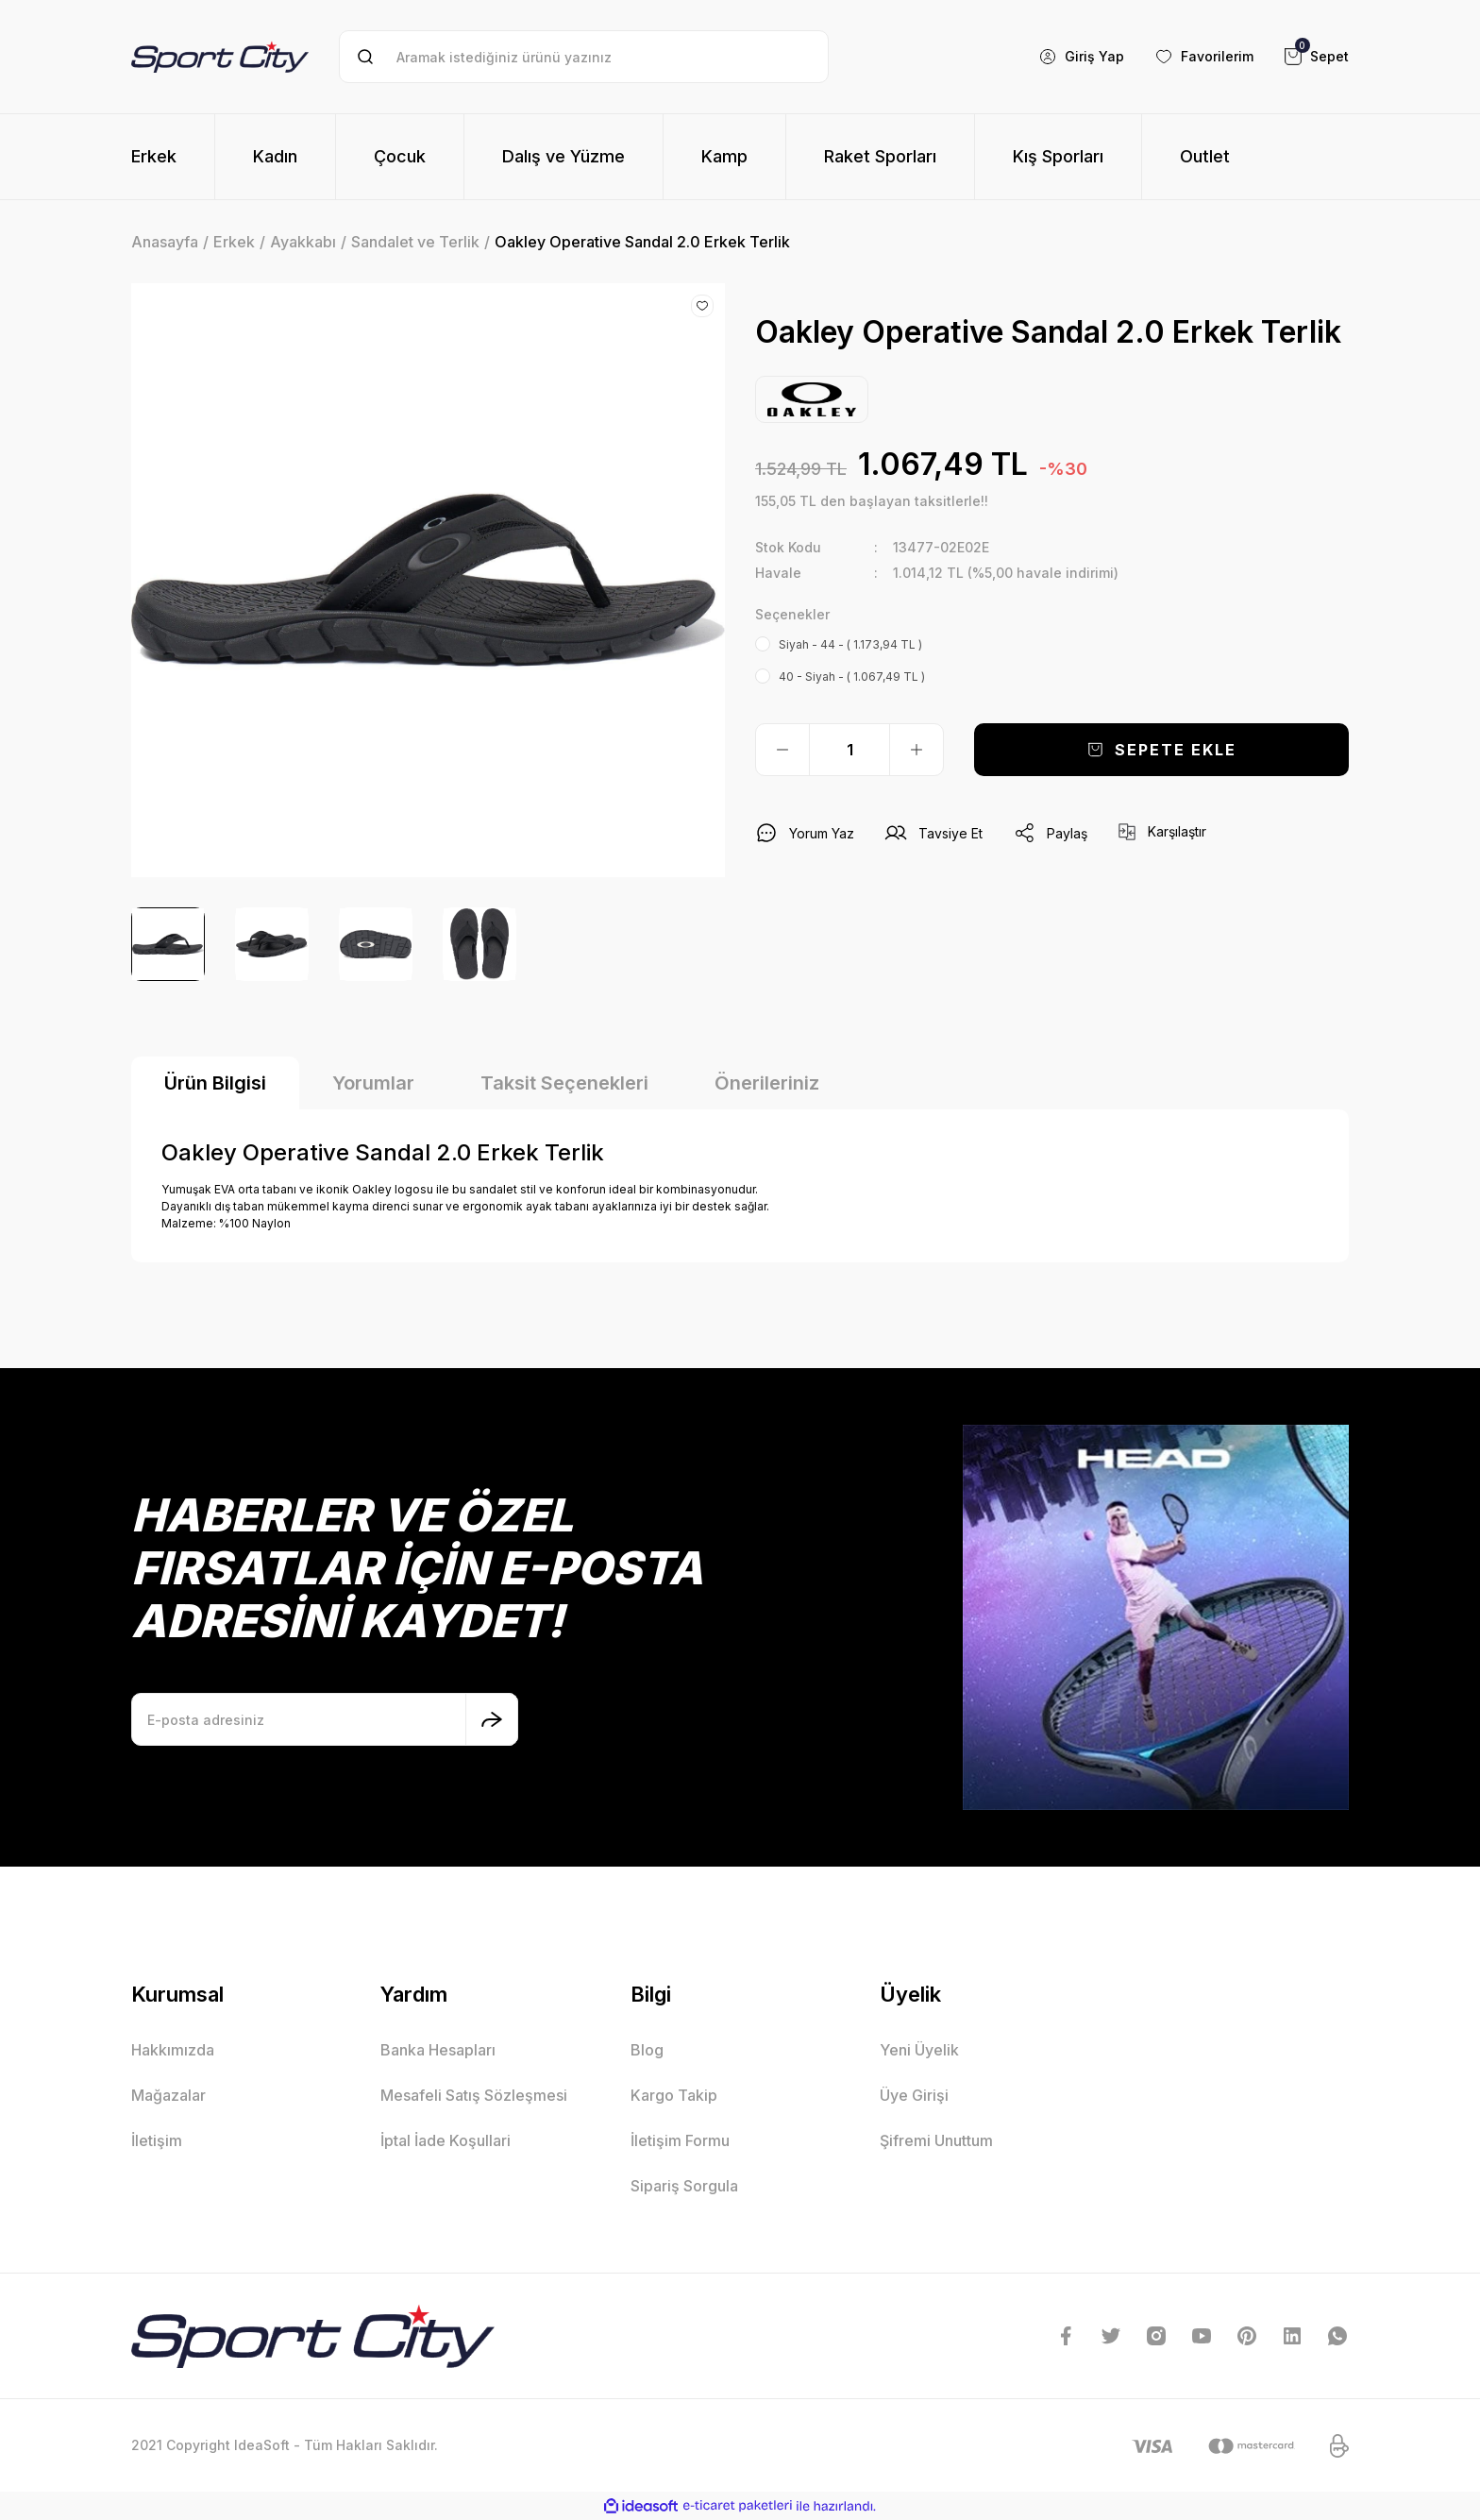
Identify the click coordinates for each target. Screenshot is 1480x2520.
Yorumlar (373, 1083)
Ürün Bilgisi (215, 1083)
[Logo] (220, 56)
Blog (647, 2049)
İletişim (156, 2140)
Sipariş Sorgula (684, 2185)
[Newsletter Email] (324, 1719)
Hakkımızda (172, 2049)
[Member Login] (1081, 57)
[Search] (584, 56)
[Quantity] (849, 749)
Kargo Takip (674, 2095)
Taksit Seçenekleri (564, 1083)
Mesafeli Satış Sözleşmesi (473, 2095)
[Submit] (491, 1719)
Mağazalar (168, 2095)
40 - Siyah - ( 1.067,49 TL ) (852, 676)
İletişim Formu (680, 2140)
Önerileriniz (767, 1083)
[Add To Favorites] (702, 306)
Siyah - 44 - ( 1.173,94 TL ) (850, 644)
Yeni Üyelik (919, 2049)
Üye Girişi (914, 2095)
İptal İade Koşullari (445, 2140)
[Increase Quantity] (916, 749)
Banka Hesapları (438, 2049)
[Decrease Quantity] (782, 749)
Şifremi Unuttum (936, 2140)
